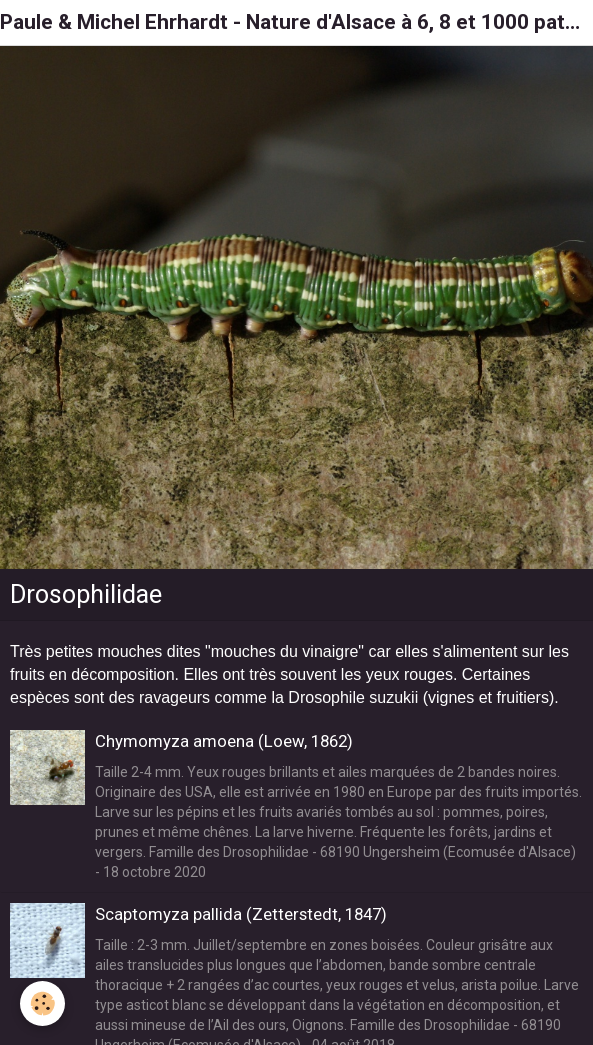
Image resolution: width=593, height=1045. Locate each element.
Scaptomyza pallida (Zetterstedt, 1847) (241, 914)
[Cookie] (42, 1003)
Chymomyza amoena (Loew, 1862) (224, 741)
